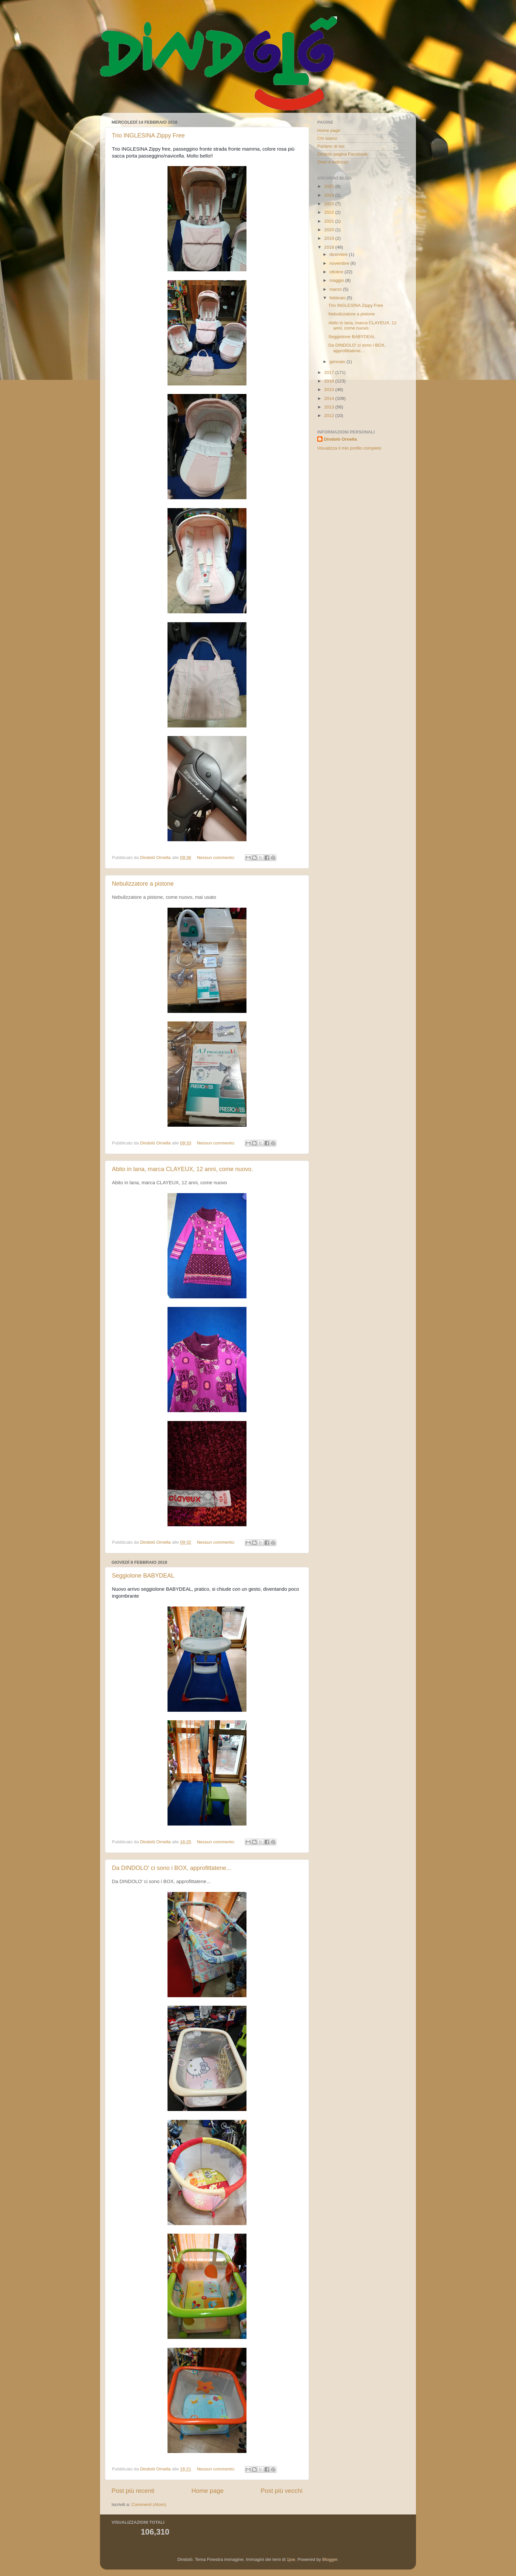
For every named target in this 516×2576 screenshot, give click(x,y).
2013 (329, 407)
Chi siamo (327, 138)
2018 (329, 247)
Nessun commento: (216, 857)
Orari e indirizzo (332, 161)
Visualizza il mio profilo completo (349, 448)
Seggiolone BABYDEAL (143, 1575)
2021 (329, 221)
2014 (329, 398)
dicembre (339, 254)
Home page (208, 2490)
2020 (329, 229)
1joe (291, 2559)
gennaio (338, 361)
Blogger (329, 2559)
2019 (329, 238)
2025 (329, 186)
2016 (329, 381)
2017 (329, 372)
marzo (336, 289)
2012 (329, 415)
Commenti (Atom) (148, 2504)
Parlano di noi (331, 146)
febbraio (338, 297)
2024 (329, 195)
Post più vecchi (281, 2490)
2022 (329, 212)
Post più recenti (133, 2490)
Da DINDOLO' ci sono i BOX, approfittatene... (171, 1868)
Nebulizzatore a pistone (143, 883)
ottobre (337, 271)
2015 (329, 389)
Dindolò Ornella (340, 439)
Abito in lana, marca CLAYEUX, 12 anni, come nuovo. (182, 1169)
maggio (337, 280)
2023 (329, 203)
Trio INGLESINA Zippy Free (148, 135)
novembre (339, 263)
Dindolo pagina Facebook (342, 154)
